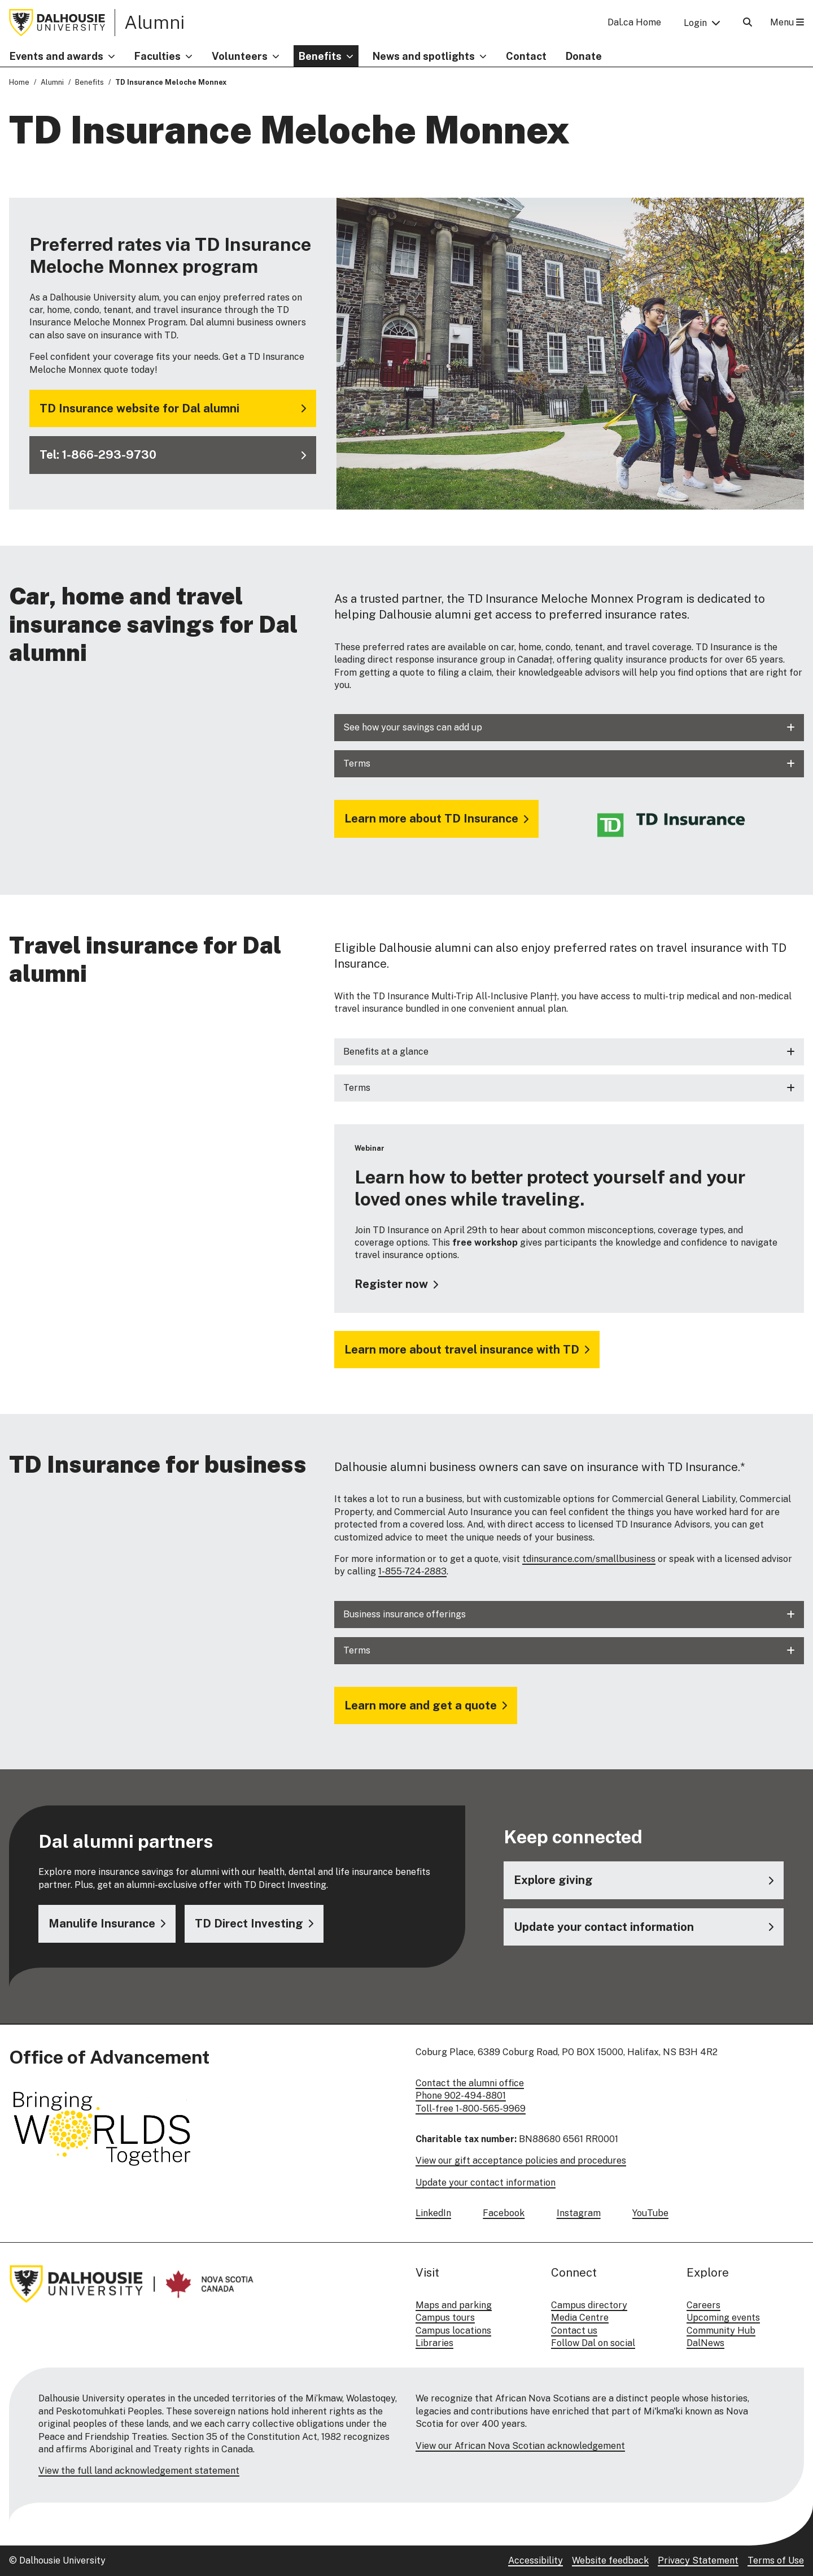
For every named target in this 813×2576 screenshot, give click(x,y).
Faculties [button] (157, 56)
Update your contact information (486, 2182)
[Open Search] (747, 22)
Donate (584, 56)
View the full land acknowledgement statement (138, 2470)
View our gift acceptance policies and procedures (521, 2160)
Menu (787, 22)
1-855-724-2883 (412, 1571)
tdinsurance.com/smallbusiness (588, 1559)
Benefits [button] (320, 56)
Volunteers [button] (240, 56)
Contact (526, 56)
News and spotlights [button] (424, 56)
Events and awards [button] (56, 56)
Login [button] (695, 23)
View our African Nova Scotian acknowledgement (520, 2445)
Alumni (154, 22)
